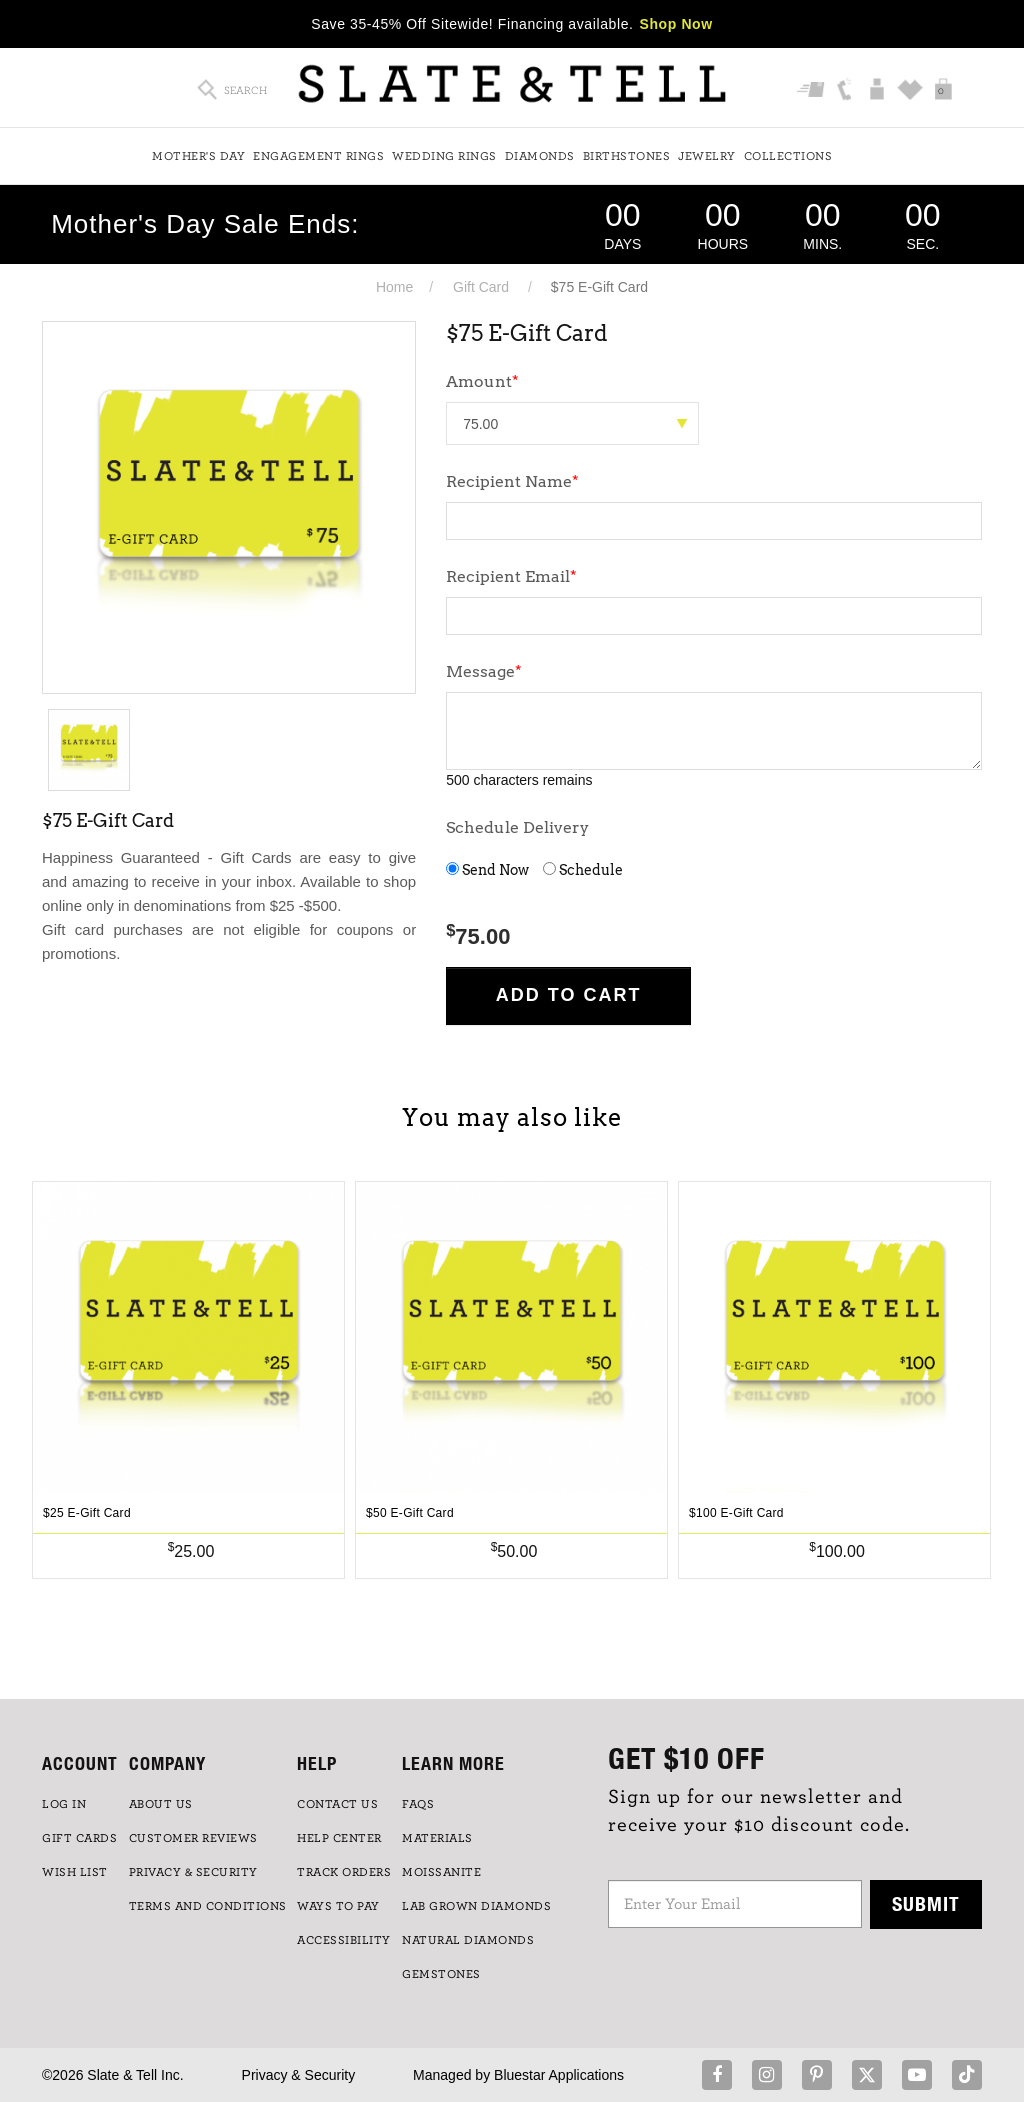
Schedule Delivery (517, 827)
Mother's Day (198, 156)
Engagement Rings (318, 156)
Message (484, 671)
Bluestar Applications (559, 2075)
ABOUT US (161, 1804)
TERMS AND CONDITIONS (208, 1906)
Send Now (487, 870)
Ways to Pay (338, 1906)
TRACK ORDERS (344, 1872)
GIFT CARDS (79, 1838)
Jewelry (707, 156)
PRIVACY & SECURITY (193, 1872)
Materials (437, 1838)
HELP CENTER (339, 1838)
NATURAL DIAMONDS (468, 1940)
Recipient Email (511, 576)
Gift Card (481, 287)
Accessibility (344, 1940)
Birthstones (627, 156)
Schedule (583, 870)
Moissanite (441, 1872)
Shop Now (676, 24)
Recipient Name (512, 481)
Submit (926, 1903)
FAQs (418, 1804)
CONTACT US (337, 1804)
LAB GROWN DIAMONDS (476, 1906)
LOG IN (64, 1804)
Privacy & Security (299, 2075)
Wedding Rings (444, 156)
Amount (482, 381)
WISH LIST (75, 1872)
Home (394, 287)
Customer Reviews (193, 1838)
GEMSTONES (441, 1974)
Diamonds (540, 156)
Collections (788, 156)
